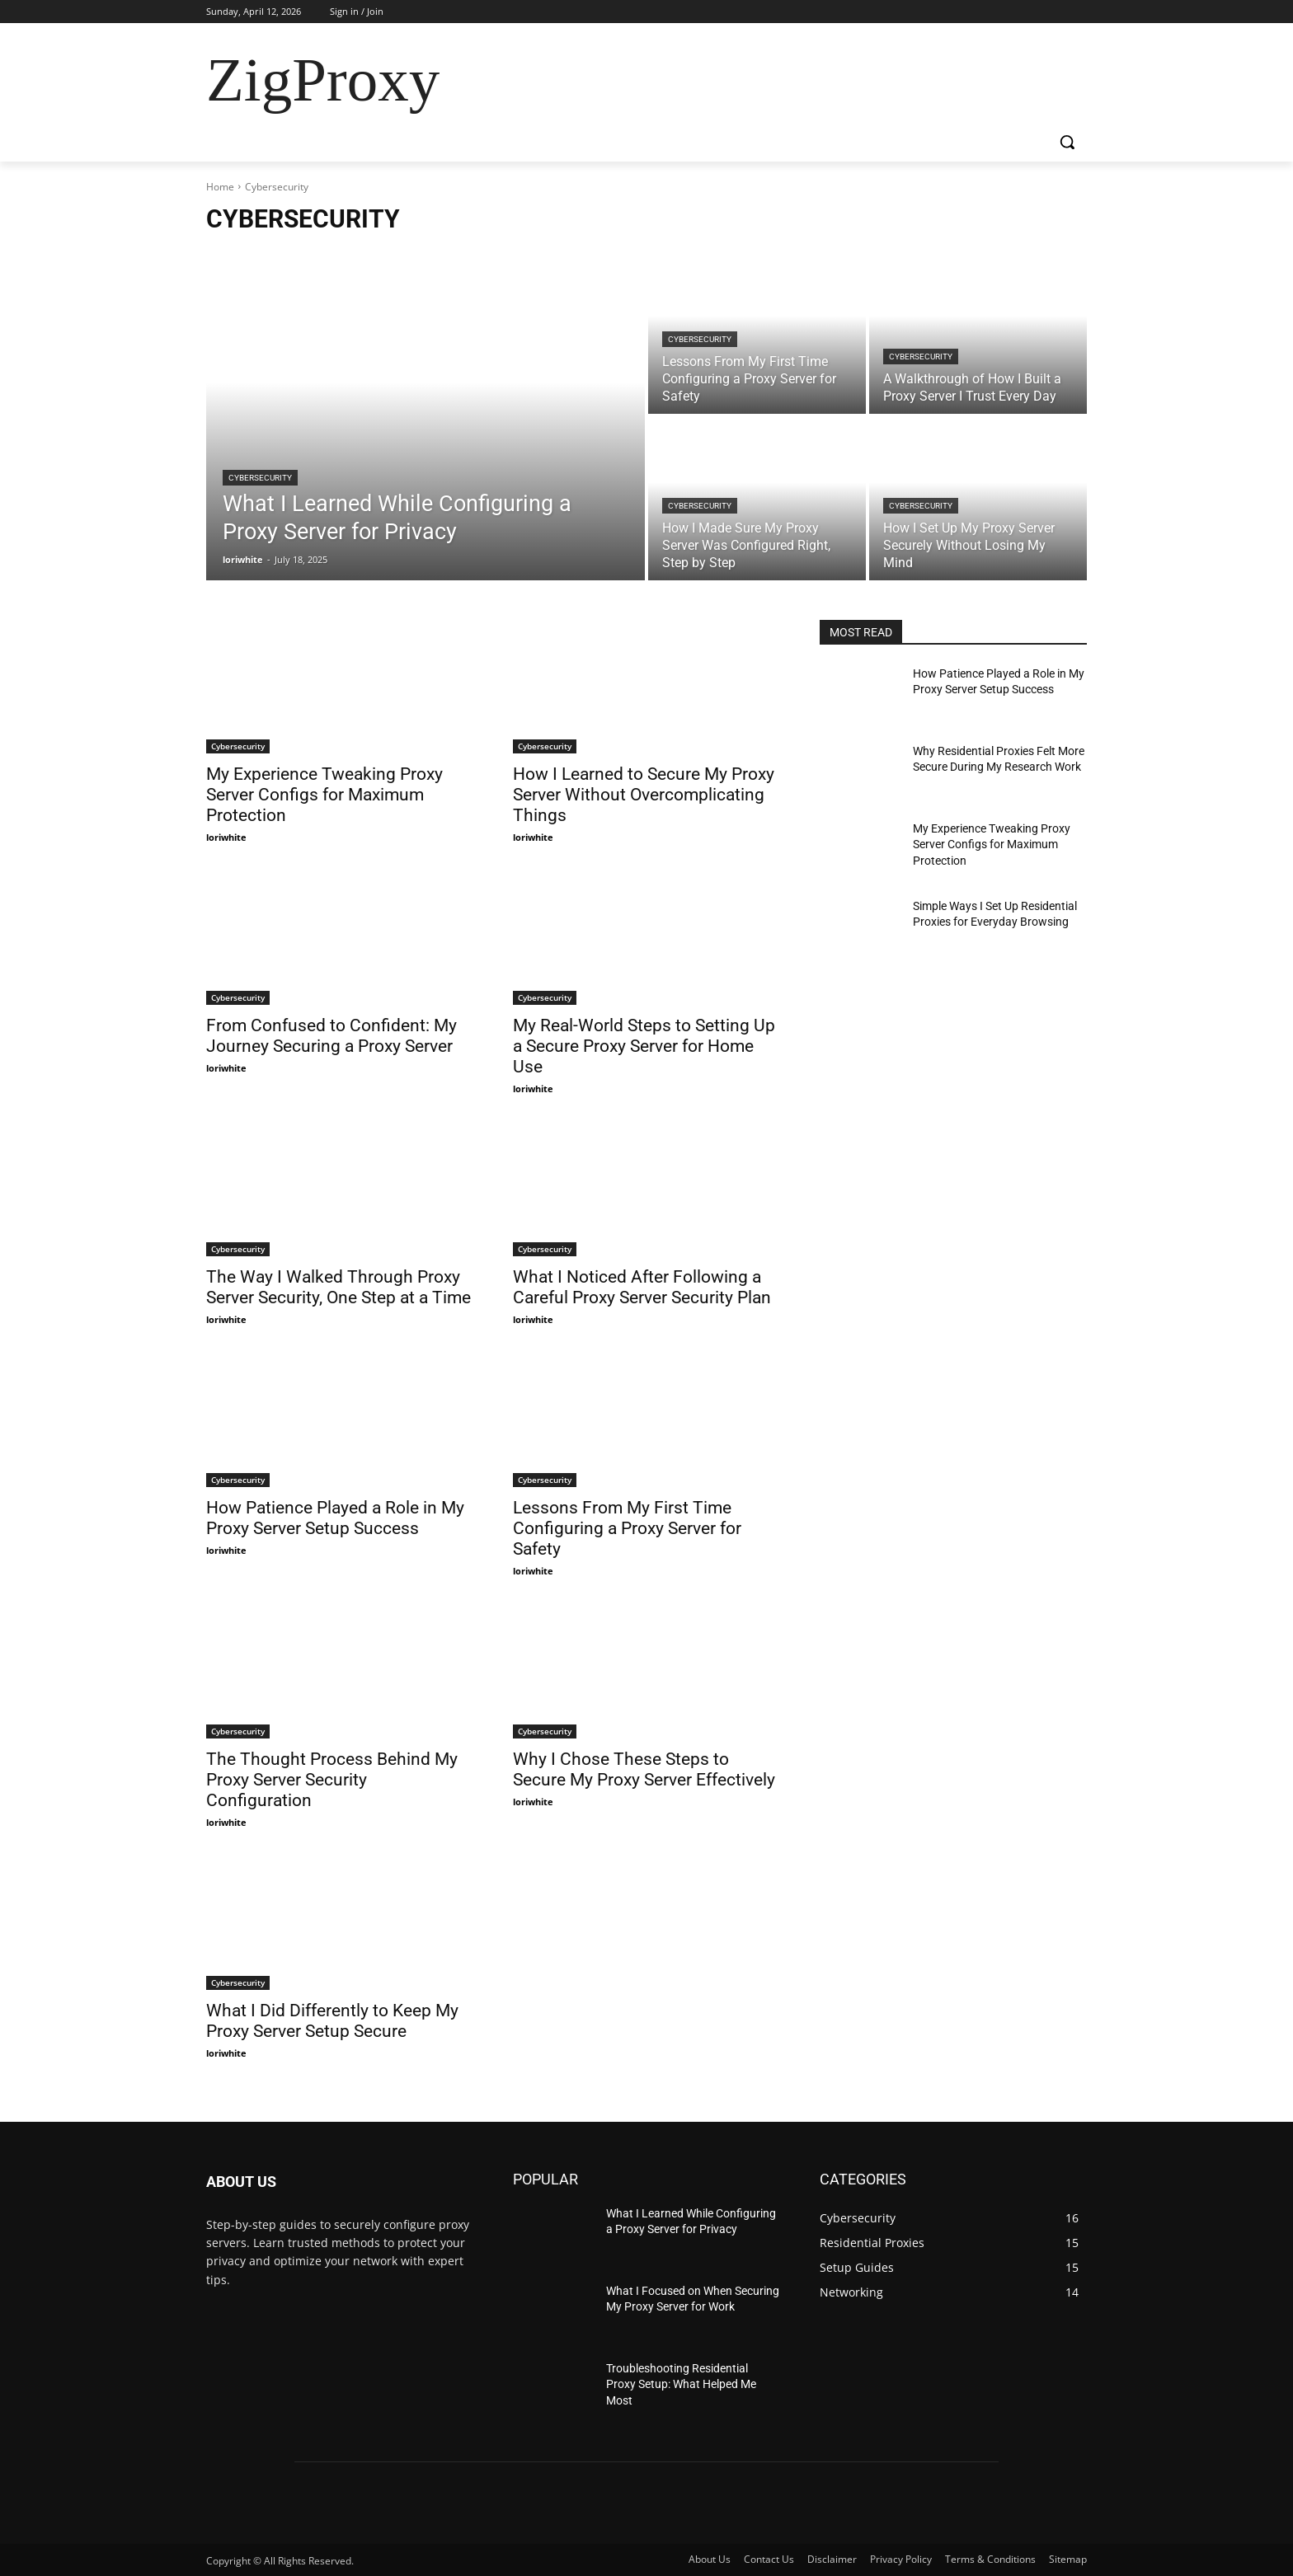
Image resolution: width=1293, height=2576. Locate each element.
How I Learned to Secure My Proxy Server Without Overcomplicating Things (643, 794)
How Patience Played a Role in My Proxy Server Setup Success (335, 1518)
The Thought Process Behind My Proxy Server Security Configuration (332, 1779)
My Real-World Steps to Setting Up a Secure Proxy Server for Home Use (644, 1046)
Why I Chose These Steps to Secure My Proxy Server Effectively (644, 1769)
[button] (1067, 142)
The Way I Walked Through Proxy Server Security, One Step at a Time (338, 1287)
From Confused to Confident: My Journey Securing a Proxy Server (331, 1036)
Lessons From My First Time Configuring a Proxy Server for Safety (627, 1528)
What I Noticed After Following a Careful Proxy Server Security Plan (642, 1287)
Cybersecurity (260, 477)
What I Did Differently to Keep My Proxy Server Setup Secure (332, 2021)
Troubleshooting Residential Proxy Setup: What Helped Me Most (681, 2384)
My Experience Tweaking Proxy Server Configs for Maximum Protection (324, 794)
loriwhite (226, 837)
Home (220, 187)
